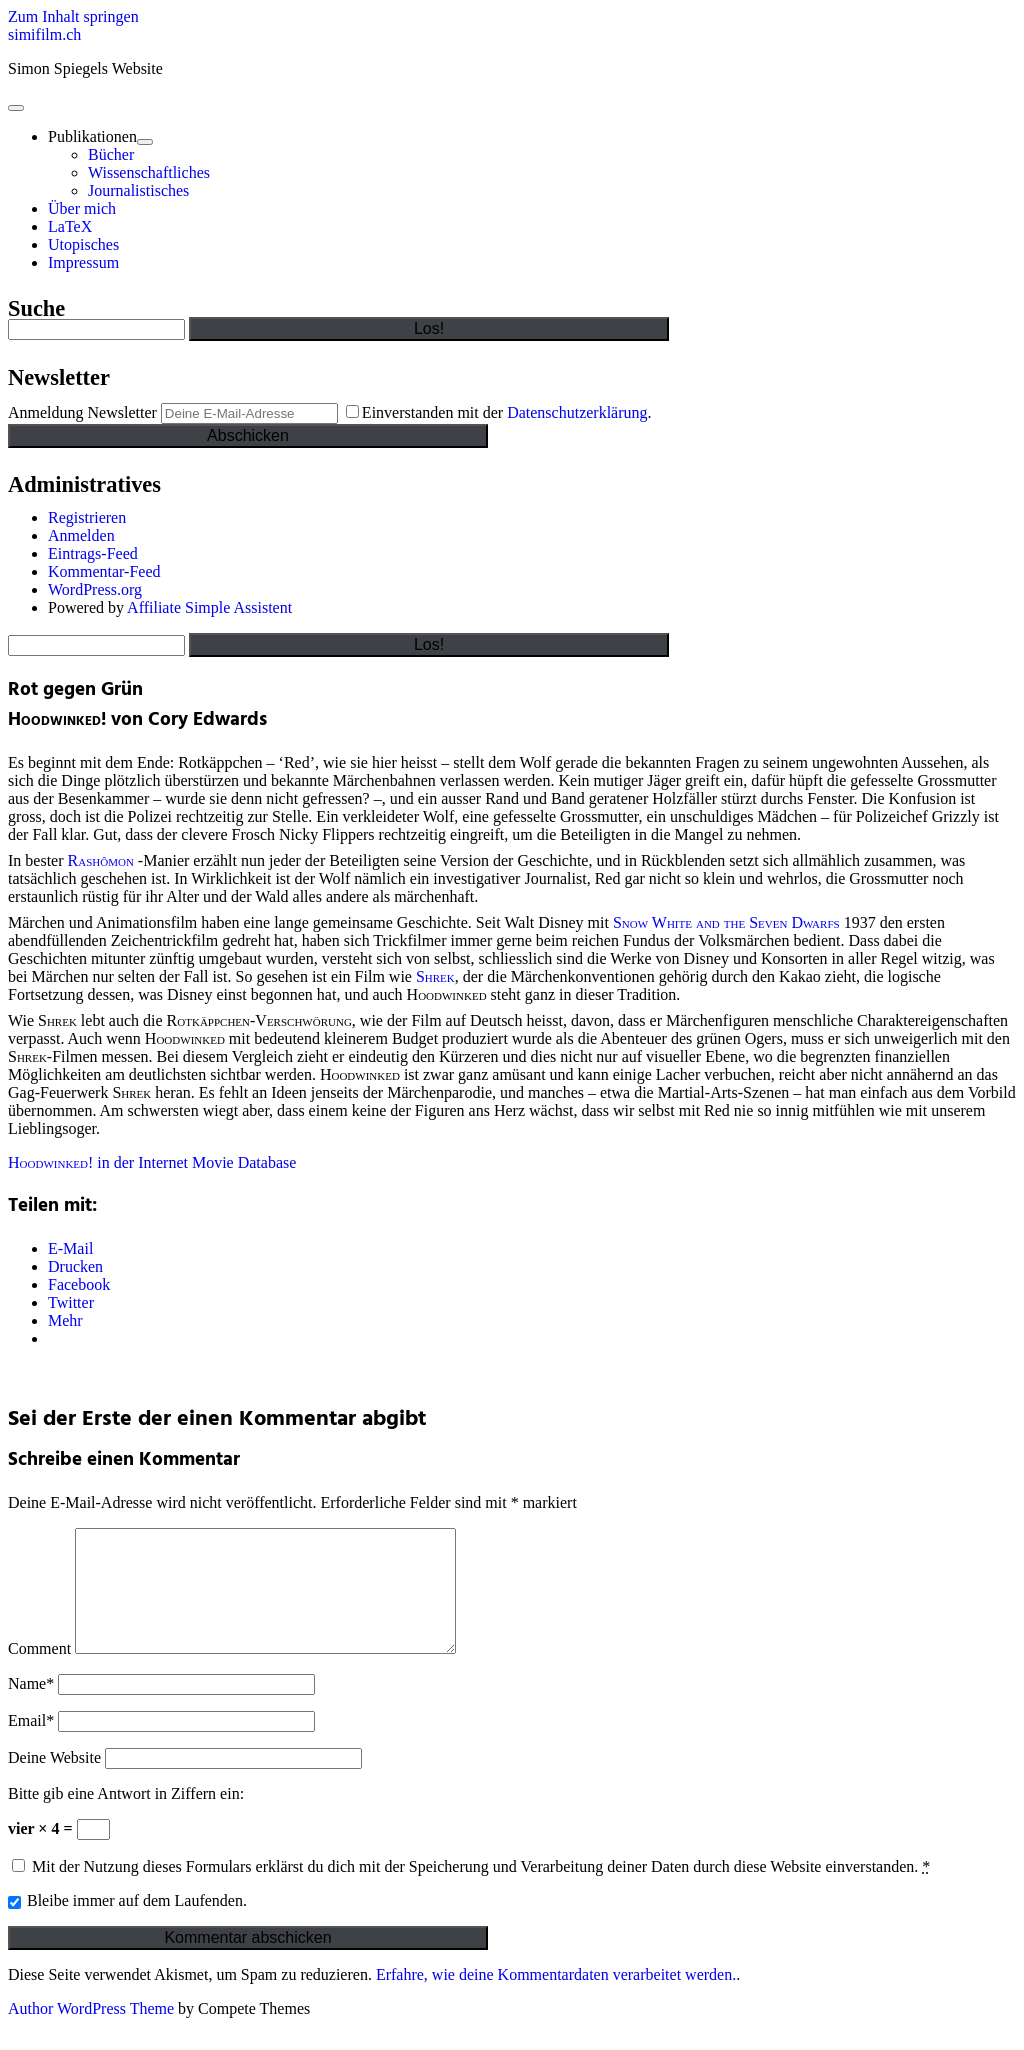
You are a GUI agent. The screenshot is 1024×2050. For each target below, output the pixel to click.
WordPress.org (95, 589)
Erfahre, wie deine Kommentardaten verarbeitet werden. (556, 1998)
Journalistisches (138, 190)
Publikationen (92, 136)
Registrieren (87, 517)
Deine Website (54, 1781)
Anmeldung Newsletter (82, 412)
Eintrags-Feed (93, 553)
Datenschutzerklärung (577, 412)
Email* (31, 1744)
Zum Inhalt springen (73, 16)
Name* (31, 1707)
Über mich (82, 208)
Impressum (83, 262)
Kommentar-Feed (104, 571)
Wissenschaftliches (149, 172)
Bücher (111, 154)
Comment (39, 1672)
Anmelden (81, 535)
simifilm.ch (44, 34)
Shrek (435, 976)
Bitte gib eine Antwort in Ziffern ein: (126, 1817)
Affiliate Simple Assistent (209, 607)
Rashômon (103, 860)
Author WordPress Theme (91, 2032)
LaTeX (70, 226)
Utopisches (83, 244)
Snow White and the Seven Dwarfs (726, 922)
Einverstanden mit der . (499, 412)
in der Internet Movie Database (152, 1162)
